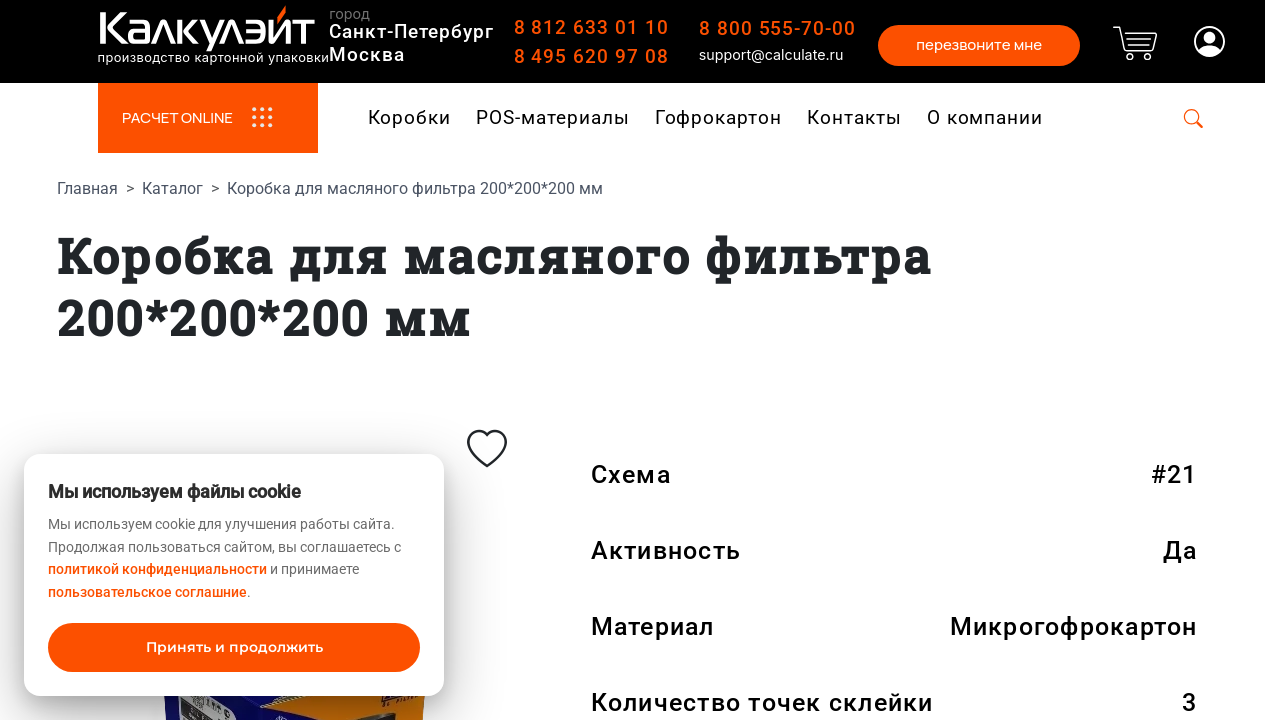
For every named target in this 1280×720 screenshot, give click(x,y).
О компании (985, 117)
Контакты (854, 117)
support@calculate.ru (771, 54)
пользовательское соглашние (147, 592)
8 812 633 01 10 (591, 27)
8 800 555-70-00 (777, 28)
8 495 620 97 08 (591, 56)
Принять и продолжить (234, 647)
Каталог (172, 188)
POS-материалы (552, 117)
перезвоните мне (979, 44)
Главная (87, 188)
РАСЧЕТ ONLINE (207, 118)
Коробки (410, 117)
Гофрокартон (718, 117)
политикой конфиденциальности (157, 569)
